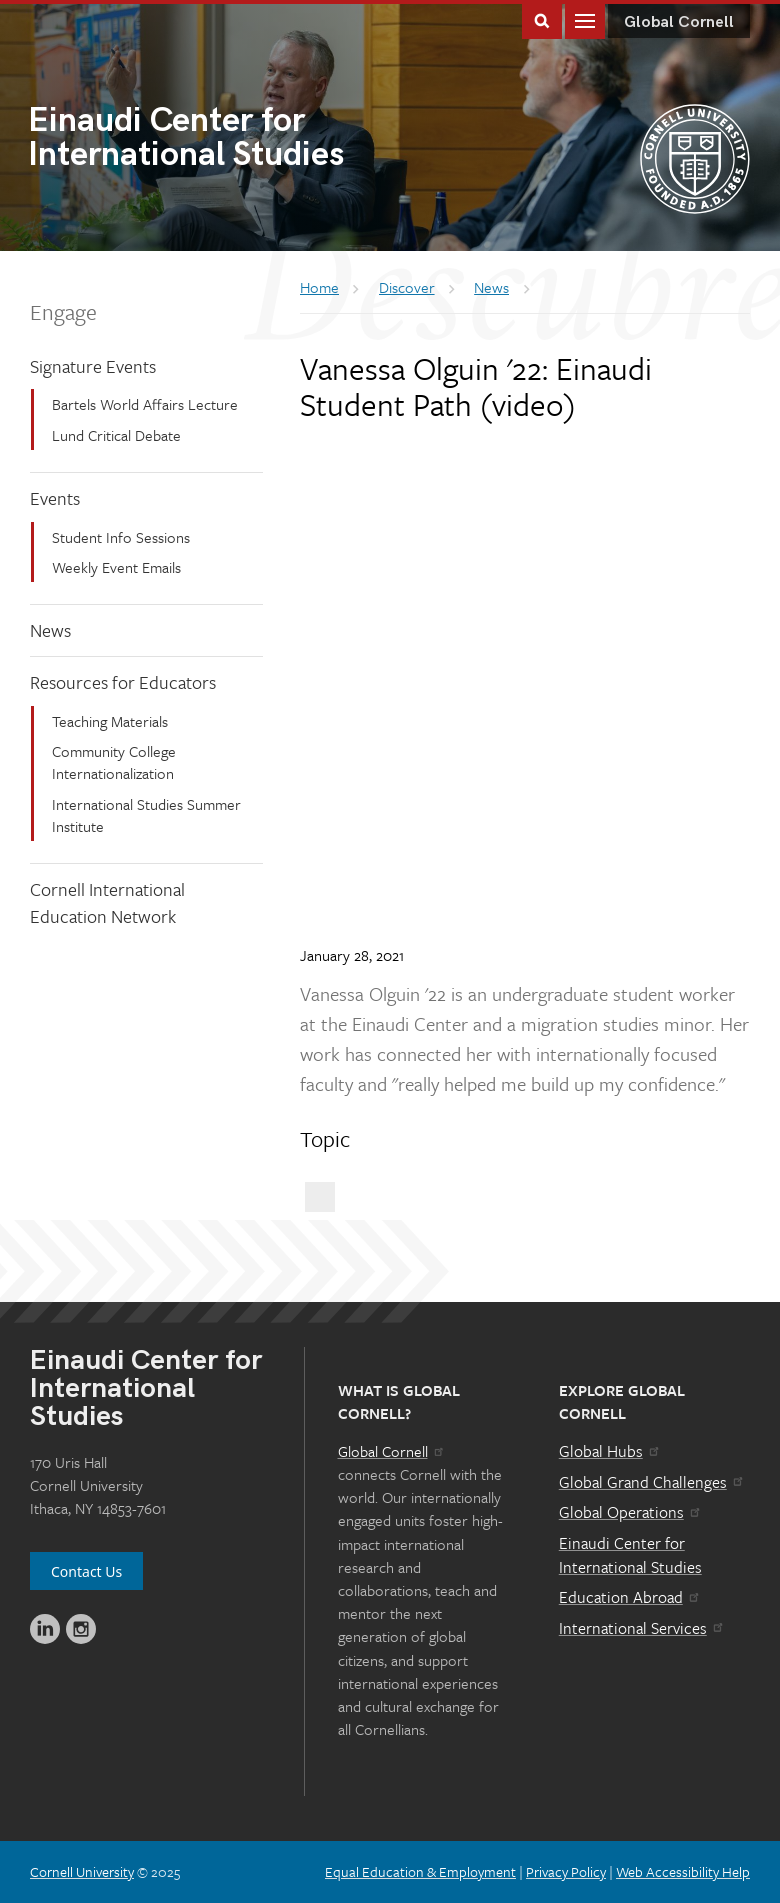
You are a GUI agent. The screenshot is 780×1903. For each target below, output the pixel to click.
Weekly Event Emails (116, 567)
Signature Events (93, 366)
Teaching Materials (110, 721)
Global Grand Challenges (652, 1482)
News (50, 630)
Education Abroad (630, 1597)
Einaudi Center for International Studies (630, 1555)
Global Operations (631, 1512)
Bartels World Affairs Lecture (145, 404)
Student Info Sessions (121, 537)
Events (55, 498)
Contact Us (86, 1571)
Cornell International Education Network (107, 902)
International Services (642, 1628)
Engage (63, 311)
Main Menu (585, 19)
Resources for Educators (123, 682)
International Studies (209, 139)
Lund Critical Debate (116, 435)
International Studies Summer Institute (146, 815)
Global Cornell (679, 22)
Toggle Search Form (542, 19)
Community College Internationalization (114, 762)
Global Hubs (610, 1451)
